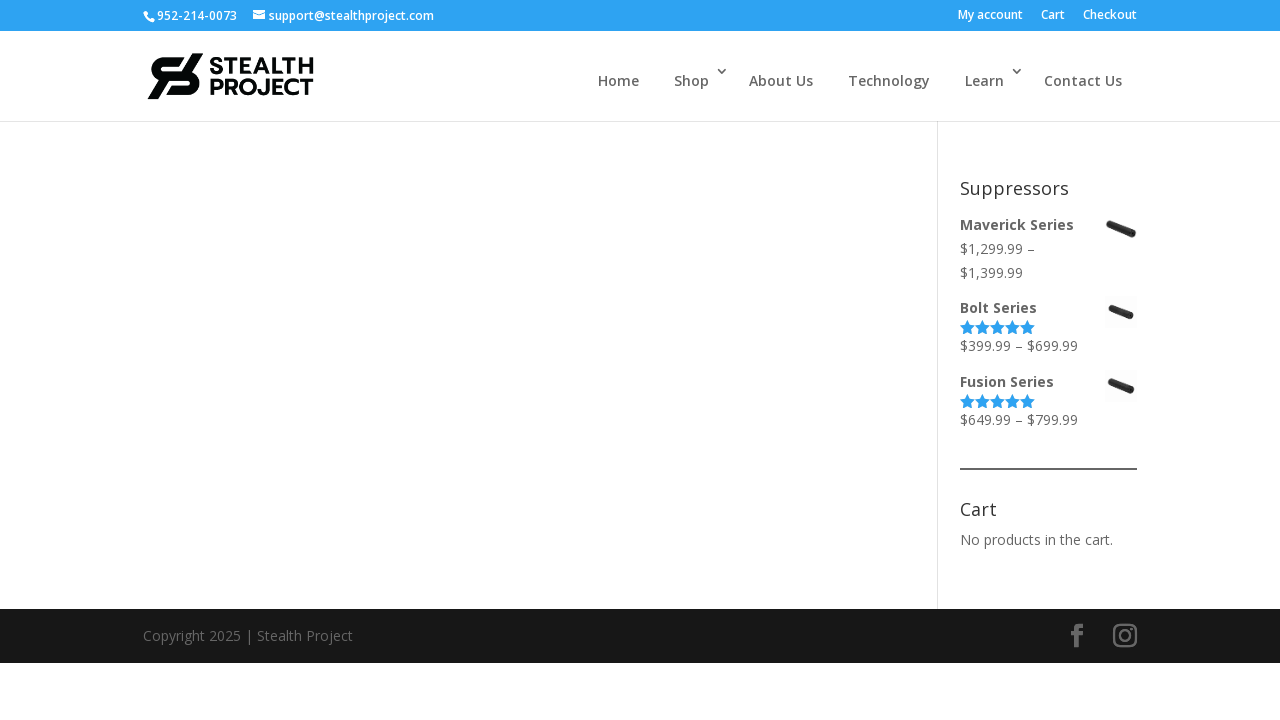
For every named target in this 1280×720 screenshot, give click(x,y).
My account (990, 16)
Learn (984, 80)
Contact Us (1083, 80)
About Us (781, 80)
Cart (1053, 16)
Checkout (1110, 16)
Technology (889, 80)
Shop (691, 80)
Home (618, 80)
